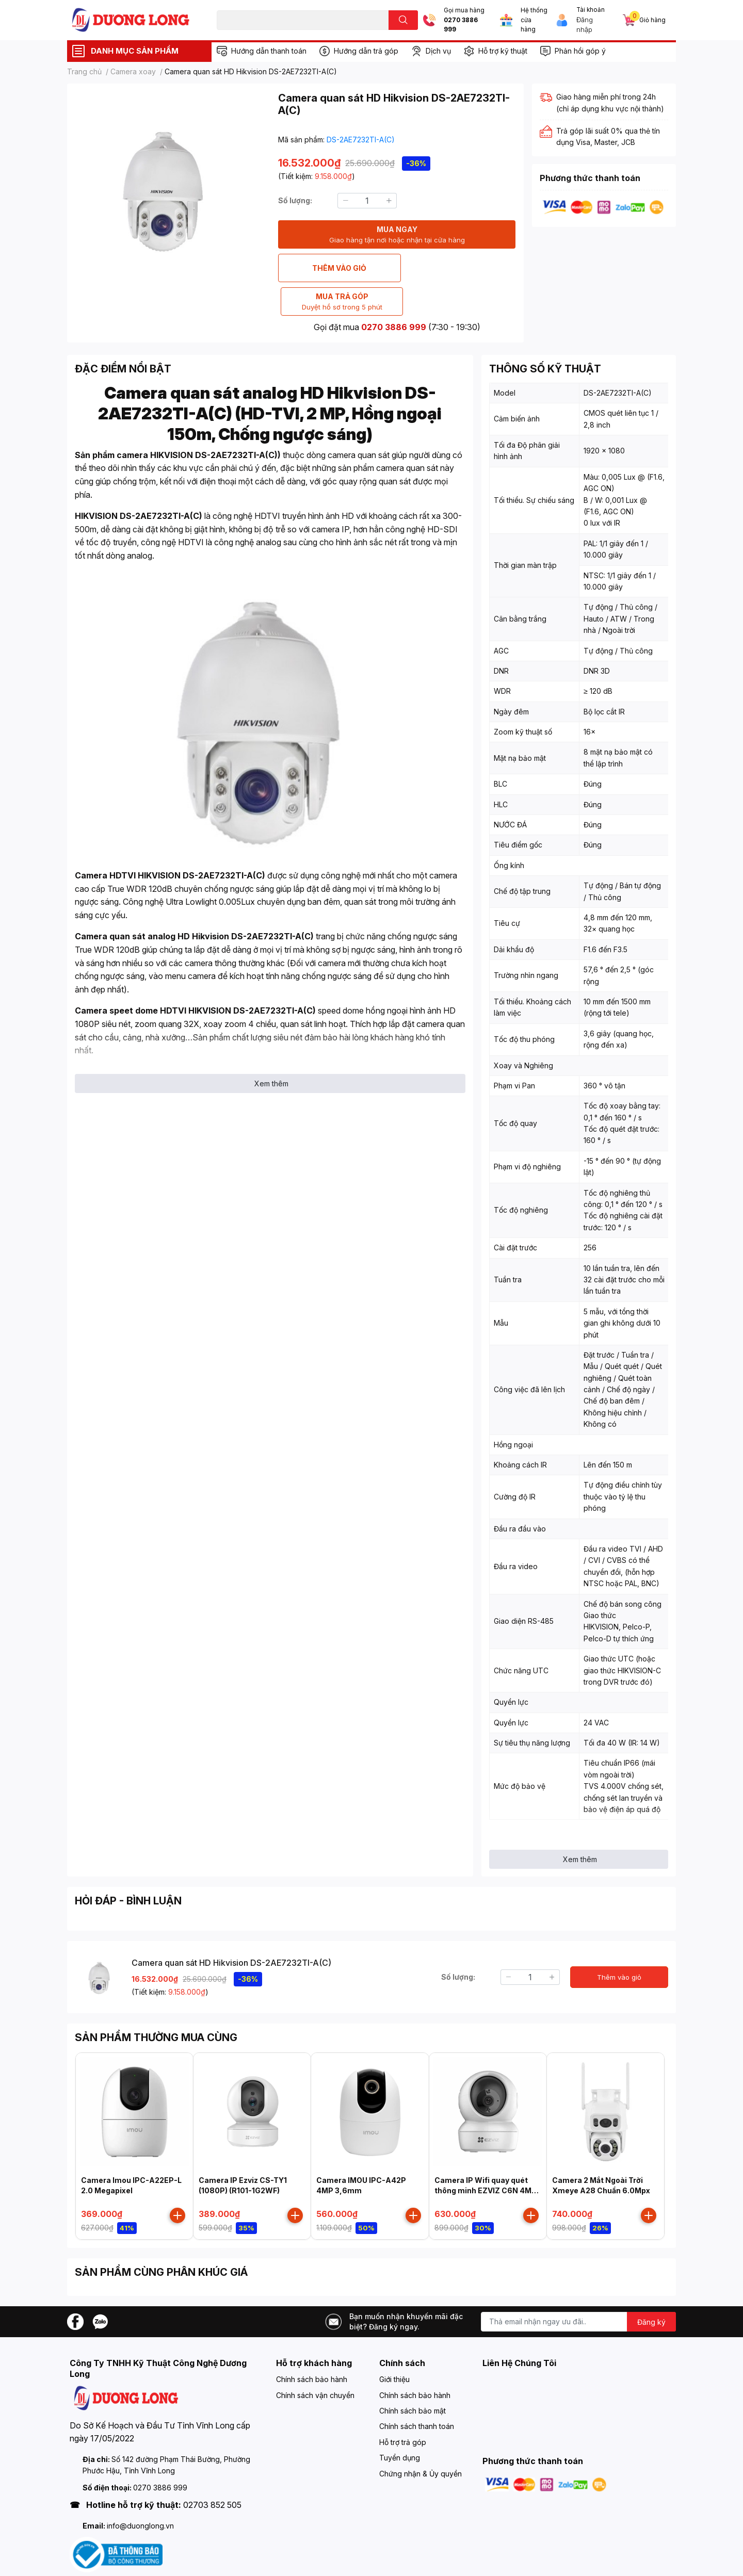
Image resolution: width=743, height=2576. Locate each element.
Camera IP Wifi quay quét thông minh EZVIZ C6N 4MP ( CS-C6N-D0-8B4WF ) (487, 2156)
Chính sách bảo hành (311, 2345)
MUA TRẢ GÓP (457, 268)
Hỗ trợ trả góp (402, 2408)
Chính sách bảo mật (412, 2377)
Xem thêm (271, 1050)
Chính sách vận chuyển (315, 2361)
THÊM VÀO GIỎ (336, 268)
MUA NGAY (397, 235)
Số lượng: (295, 200)
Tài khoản (590, 9)
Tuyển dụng (399, 2424)
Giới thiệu (394, 2345)
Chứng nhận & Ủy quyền (420, 2440)
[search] (403, 20)
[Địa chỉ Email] (578, 2288)
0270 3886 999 (461, 25)
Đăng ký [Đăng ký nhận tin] (651, 2288)
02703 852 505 (212, 2471)
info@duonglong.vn (140, 2492)
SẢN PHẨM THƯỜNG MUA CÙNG (156, 2004)
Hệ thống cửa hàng (534, 20)
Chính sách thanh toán (416, 2392)
